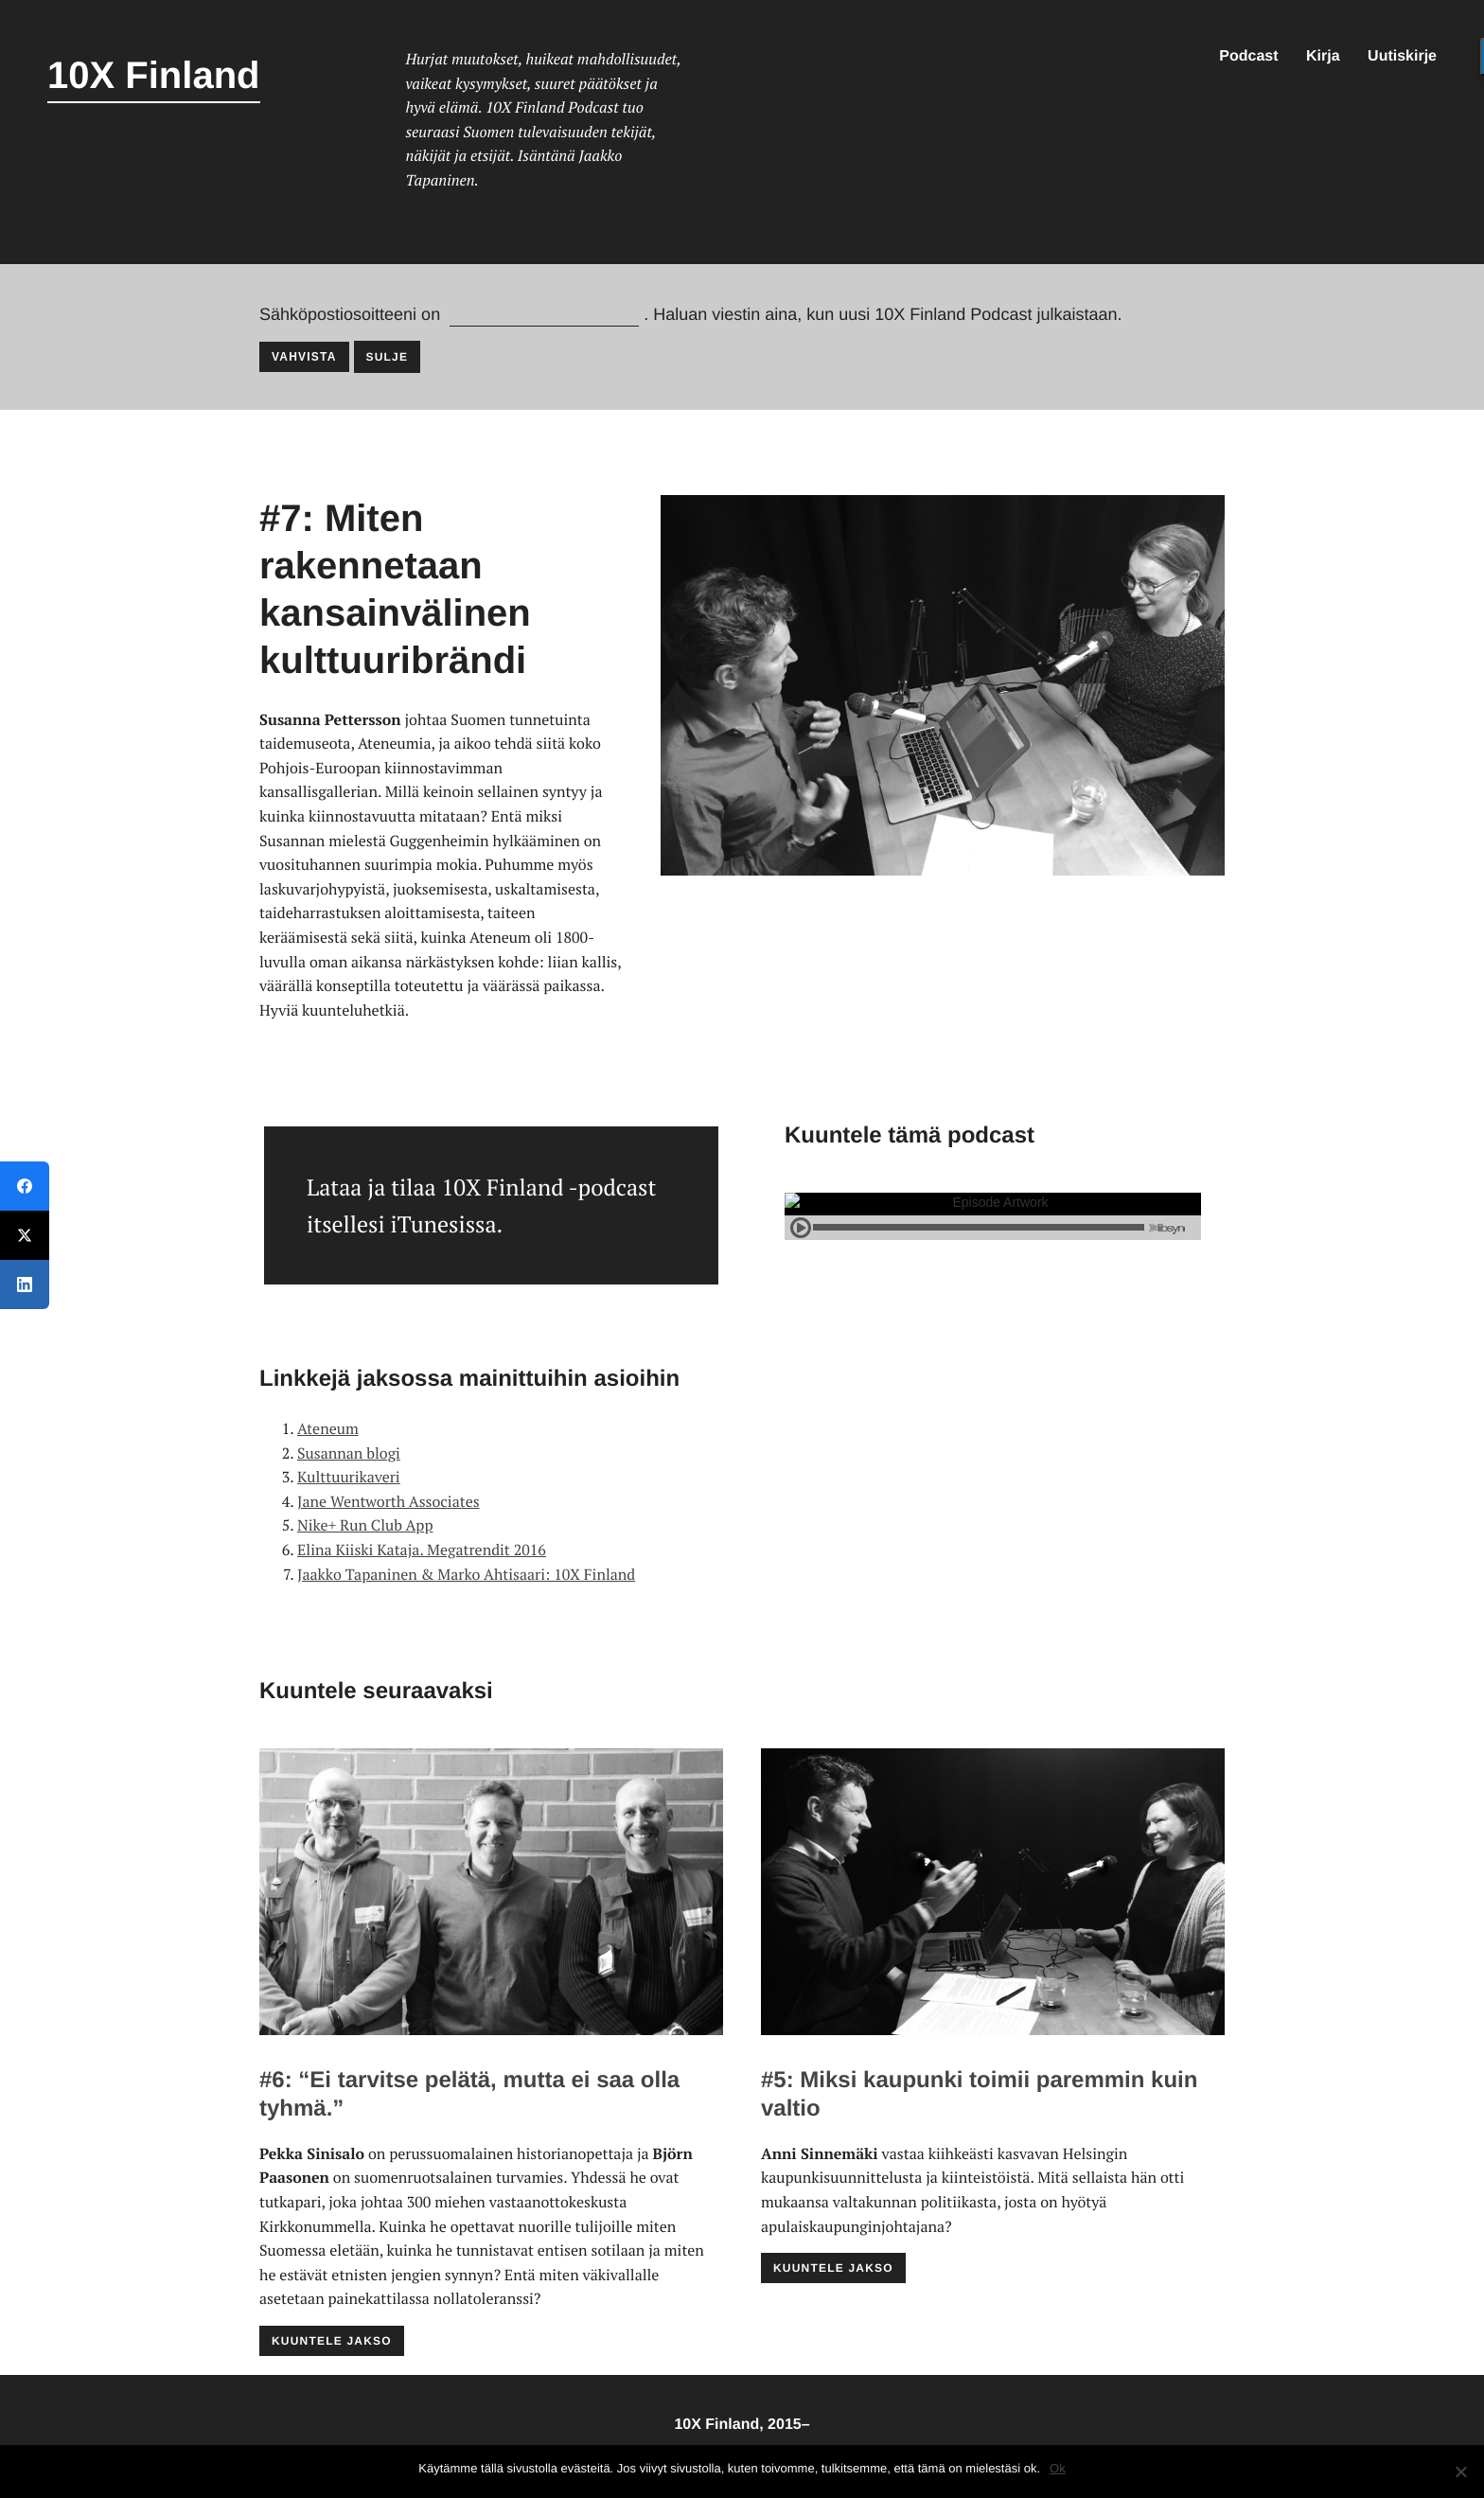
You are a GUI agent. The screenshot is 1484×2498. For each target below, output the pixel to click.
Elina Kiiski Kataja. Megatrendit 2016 (421, 1549)
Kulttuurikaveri (348, 1476)
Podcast (1248, 56)
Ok (1058, 2468)
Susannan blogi (348, 1453)
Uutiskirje (1402, 56)
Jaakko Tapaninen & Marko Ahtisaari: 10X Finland (466, 1574)
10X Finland (153, 76)
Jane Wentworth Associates (388, 1501)
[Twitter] (24, 1235)
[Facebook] (24, 1186)
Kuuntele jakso (332, 2340)
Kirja (1323, 56)
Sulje (387, 356)
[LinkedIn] (24, 1284)
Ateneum (328, 1428)
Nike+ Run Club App (365, 1525)
